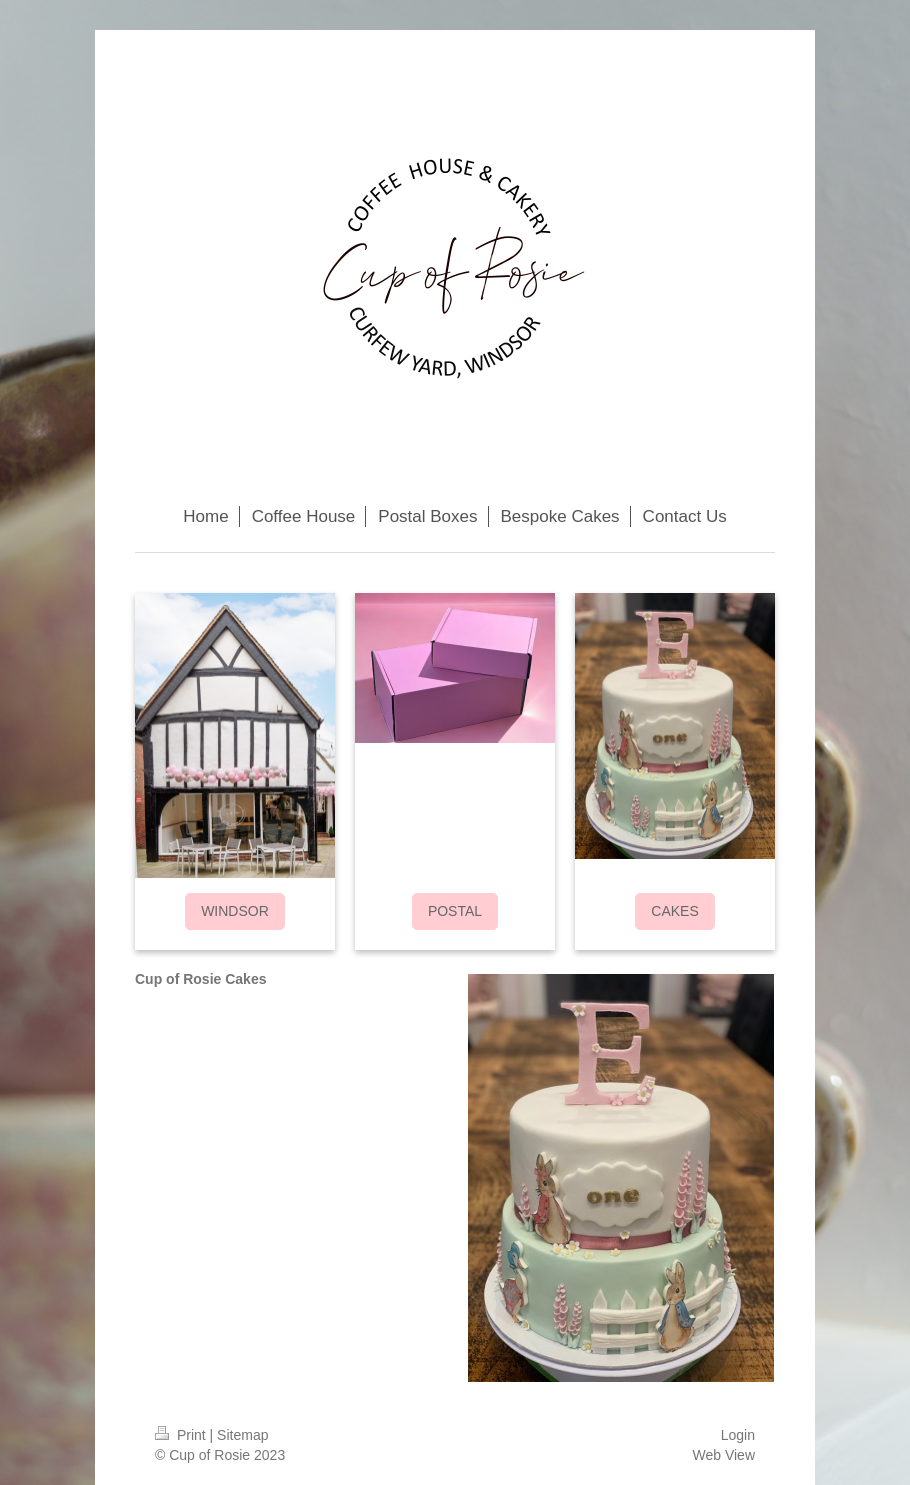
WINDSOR (235, 911)
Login (738, 1435)
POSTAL (455, 911)
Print (182, 1435)
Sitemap (242, 1435)
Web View (723, 1455)
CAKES (674, 911)
